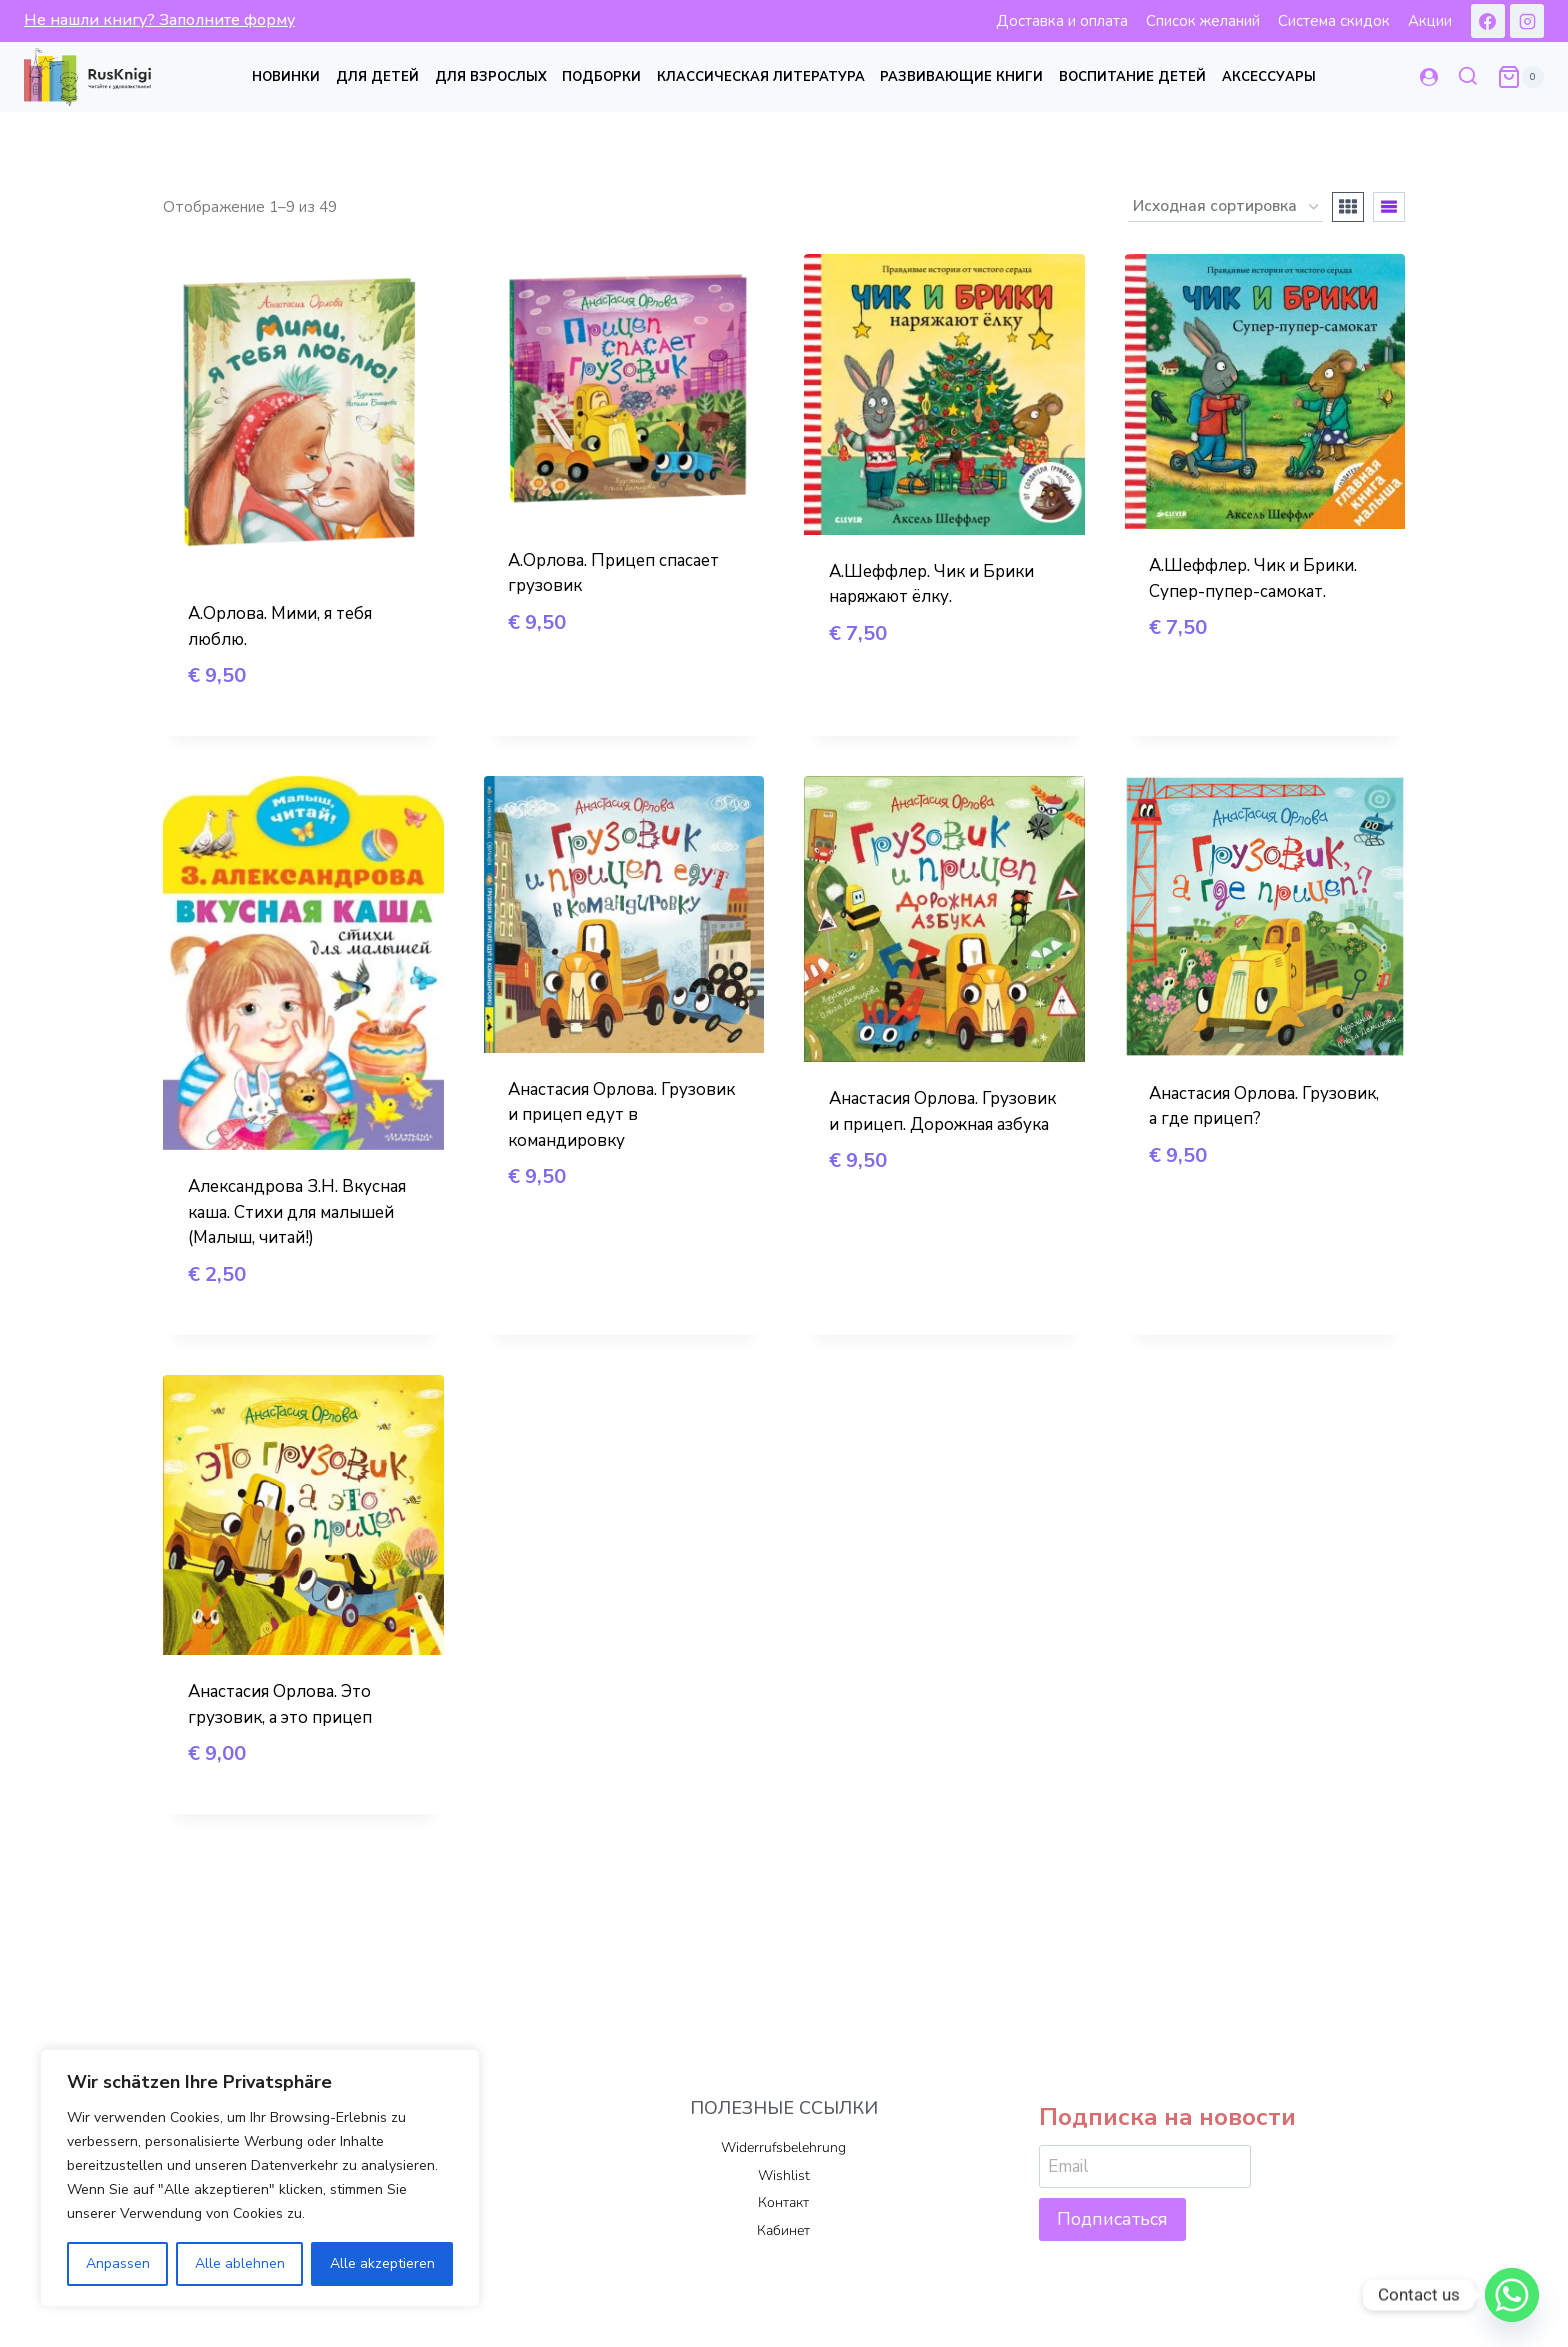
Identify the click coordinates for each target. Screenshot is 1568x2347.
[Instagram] (1527, 21)
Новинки (286, 77)
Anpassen (118, 2263)
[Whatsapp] (1512, 2295)
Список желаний (1203, 21)
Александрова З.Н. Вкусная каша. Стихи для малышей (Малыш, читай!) (297, 1212)
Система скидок (1334, 21)
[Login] (1429, 77)
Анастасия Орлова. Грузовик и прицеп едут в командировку (621, 1115)
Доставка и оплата (1062, 21)
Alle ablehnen (240, 2263)
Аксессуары (1269, 77)
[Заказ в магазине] (1225, 207)
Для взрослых (491, 77)
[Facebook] (1488, 21)
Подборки (601, 77)
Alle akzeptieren (382, 2263)
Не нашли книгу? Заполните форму (159, 20)
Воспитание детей (1132, 77)
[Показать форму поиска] (1468, 77)
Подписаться (1112, 2219)
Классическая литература (761, 77)
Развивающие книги (961, 77)
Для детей (377, 77)
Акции (1430, 21)
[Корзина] (1520, 77)
